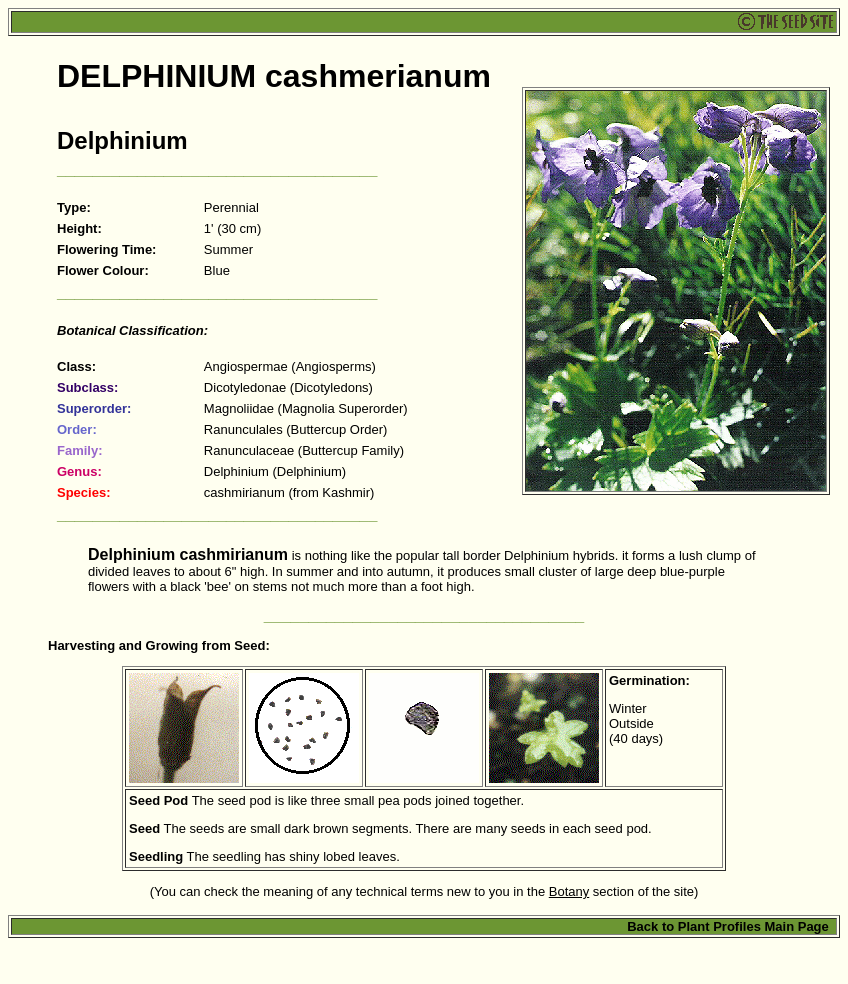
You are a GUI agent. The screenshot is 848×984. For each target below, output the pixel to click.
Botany (569, 891)
